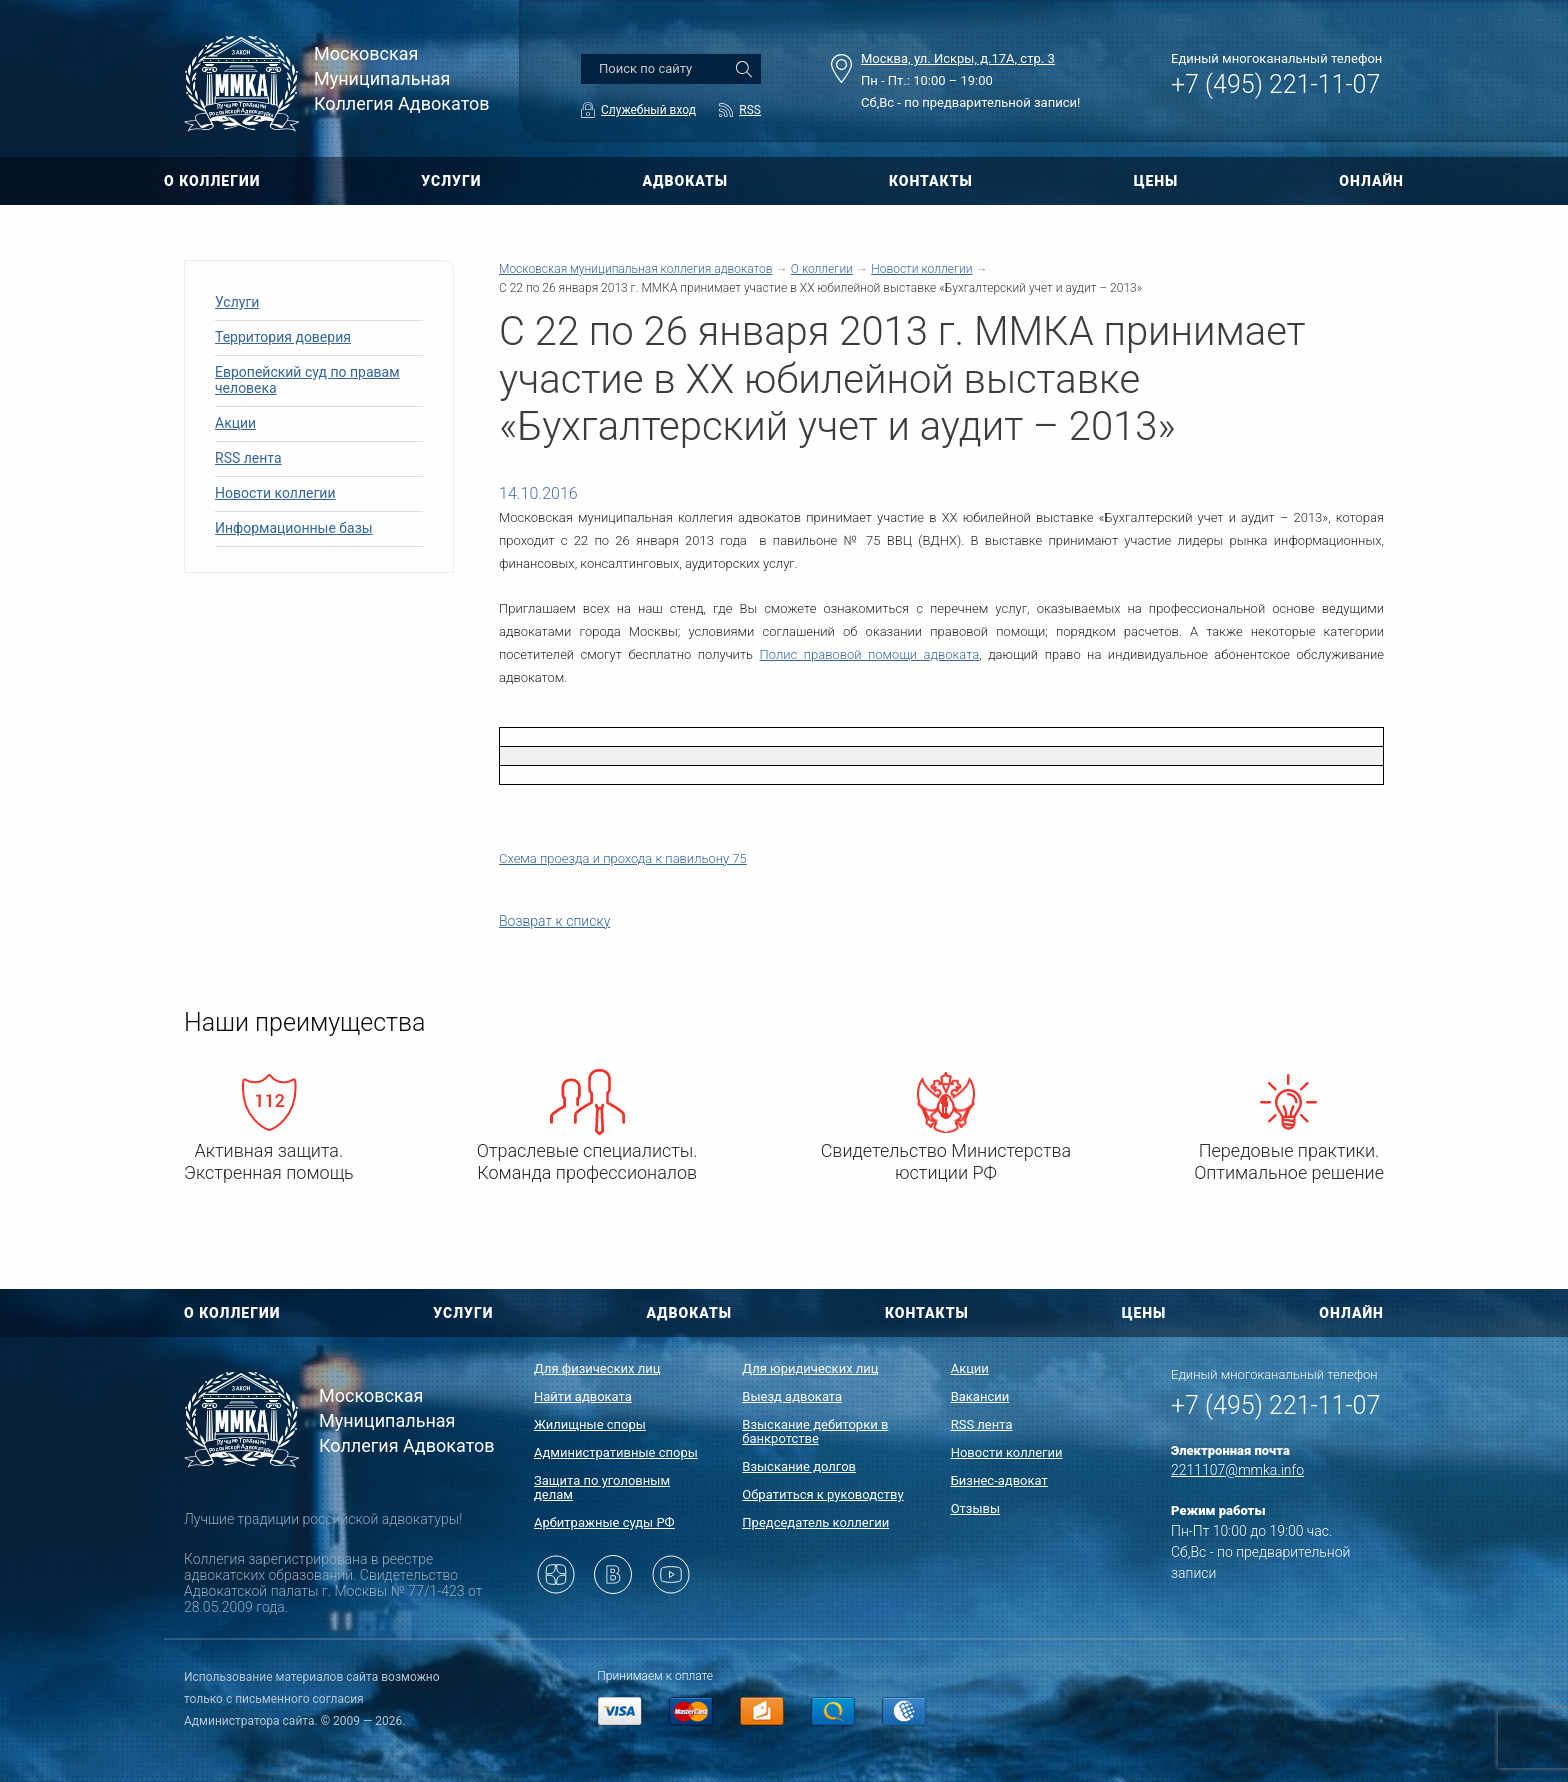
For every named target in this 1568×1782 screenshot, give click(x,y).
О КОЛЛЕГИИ (212, 181)
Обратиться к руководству (822, 1494)
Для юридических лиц (810, 1368)
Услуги (237, 302)
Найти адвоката (583, 1396)
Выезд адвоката (792, 1396)
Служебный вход (648, 110)
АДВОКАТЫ (685, 181)
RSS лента (248, 458)
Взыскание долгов (799, 1466)
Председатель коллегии (815, 1522)
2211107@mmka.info (1237, 1470)
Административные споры (616, 1452)
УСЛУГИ (451, 181)
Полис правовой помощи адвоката (870, 654)
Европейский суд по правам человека (307, 380)
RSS (750, 110)
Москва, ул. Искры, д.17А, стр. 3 (958, 58)
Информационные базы (294, 528)
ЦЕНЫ (1156, 181)
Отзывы (975, 1508)
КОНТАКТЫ (931, 181)
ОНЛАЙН (1371, 181)
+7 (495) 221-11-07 (1275, 84)
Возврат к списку (554, 921)
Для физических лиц (597, 1368)
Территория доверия (283, 337)
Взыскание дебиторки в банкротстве (815, 1431)
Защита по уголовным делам (602, 1487)
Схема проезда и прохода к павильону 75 (623, 858)
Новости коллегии (275, 493)
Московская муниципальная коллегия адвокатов (635, 269)
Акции (235, 423)
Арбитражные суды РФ (604, 1522)
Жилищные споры (590, 1424)
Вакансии (980, 1396)
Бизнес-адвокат (999, 1480)
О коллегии (822, 269)
